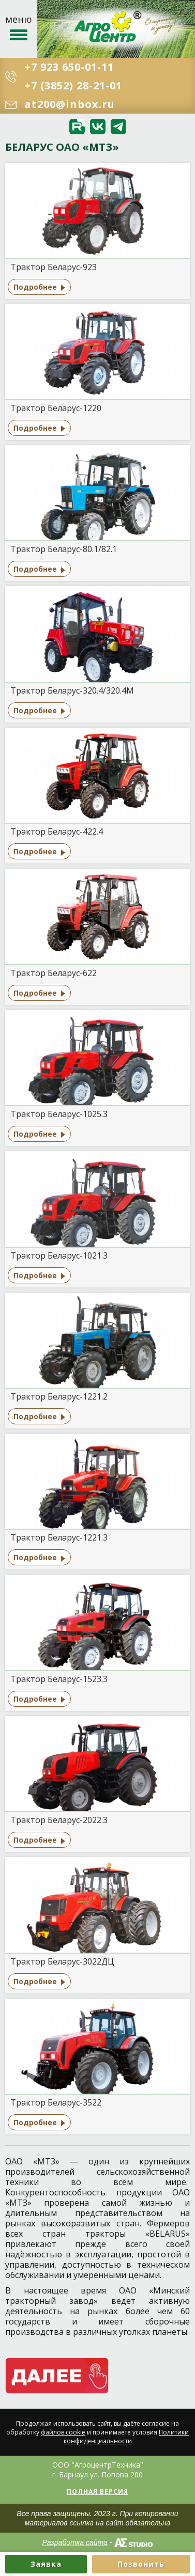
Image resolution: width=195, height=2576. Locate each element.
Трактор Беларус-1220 (55, 408)
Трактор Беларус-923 (53, 267)
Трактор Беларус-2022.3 (59, 1820)
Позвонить (140, 2564)
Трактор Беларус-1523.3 (59, 1679)
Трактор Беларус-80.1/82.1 (63, 549)
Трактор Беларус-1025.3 (59, 1114)
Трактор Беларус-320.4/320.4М (72, 690)
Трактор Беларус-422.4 (56, 831)
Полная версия (97, 2491)
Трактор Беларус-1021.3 (59, 1255)
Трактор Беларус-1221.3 (59, 1537)
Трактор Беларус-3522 (55, 2102)
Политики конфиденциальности (126, 2436)
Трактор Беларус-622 (53, 973)
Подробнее (35, 287)
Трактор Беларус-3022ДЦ (62, 1961)
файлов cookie (63, 2432)
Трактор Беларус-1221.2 (59, 1396)
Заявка (46, 2564)
